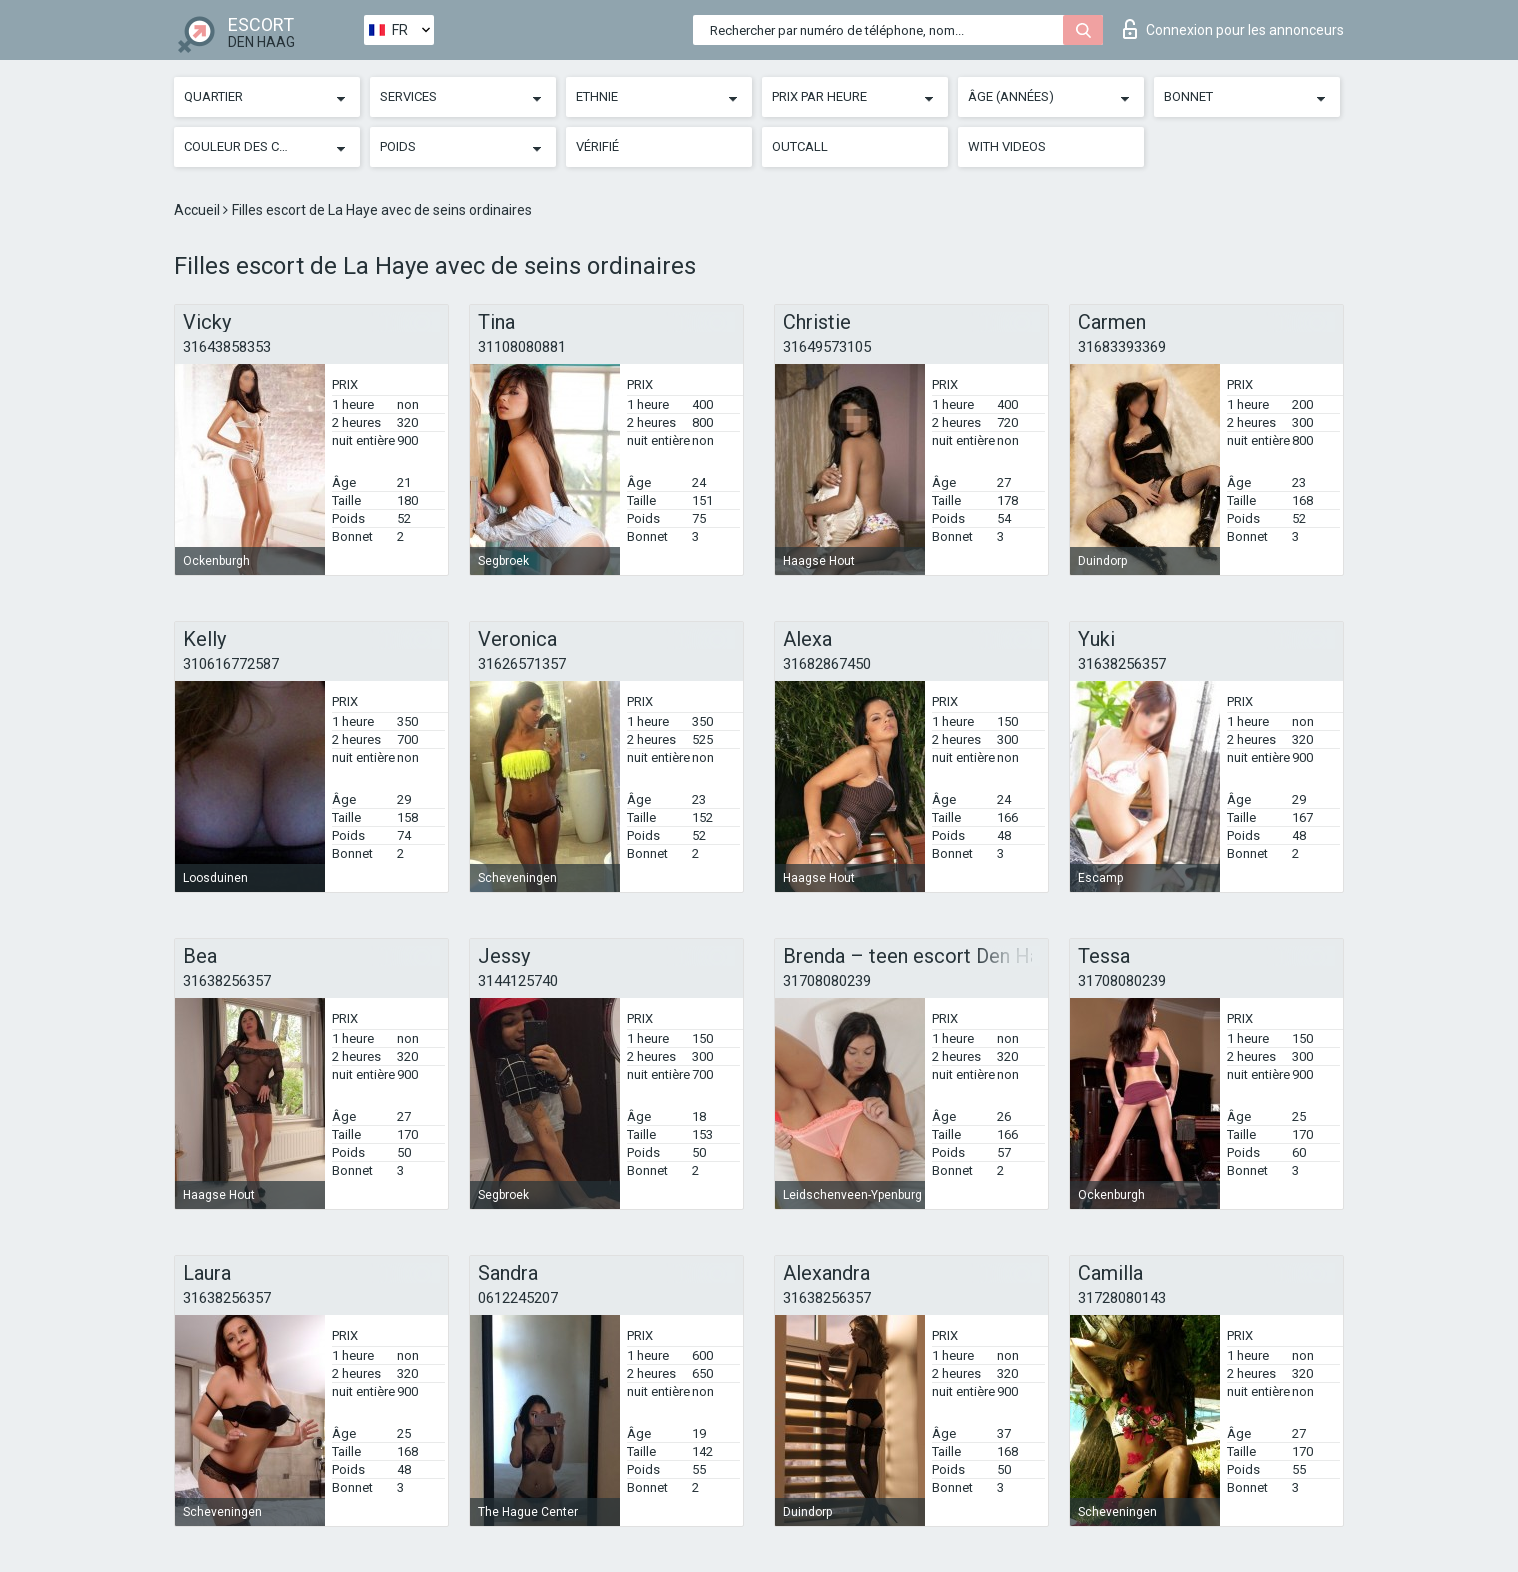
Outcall (800, 146)
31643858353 (227, 347)
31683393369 (1122, 347)
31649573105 (827, 347)
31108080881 (522, 347)
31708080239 (827, 981)
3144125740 (518, 981)
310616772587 (231, 664)
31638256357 (1122, 664)
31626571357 (522, 664)
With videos (1007, 146)
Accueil (198, 210)
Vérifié (597, 146)
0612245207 (518, 1298)
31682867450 (827, 664)
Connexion (1233, 29)
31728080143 (1122, 1298)
